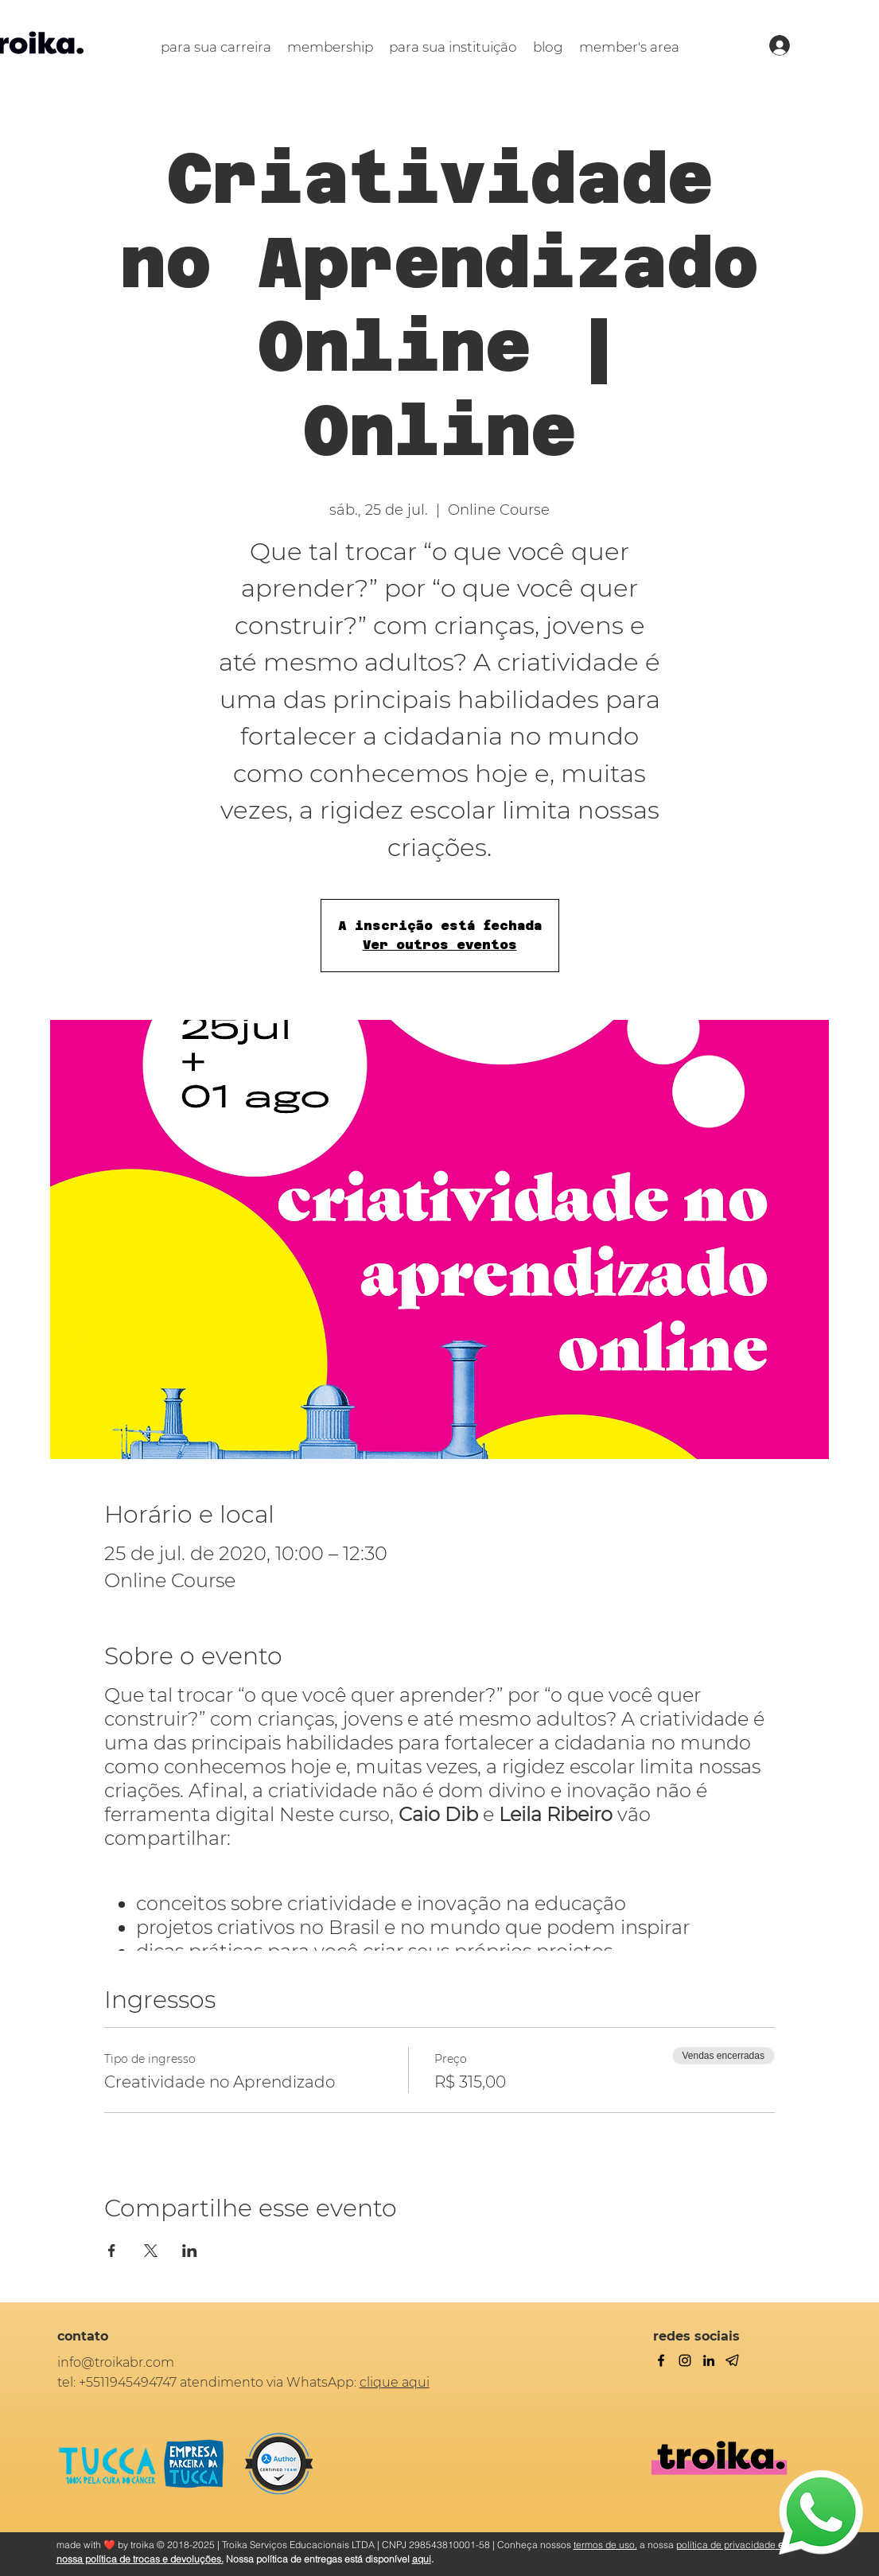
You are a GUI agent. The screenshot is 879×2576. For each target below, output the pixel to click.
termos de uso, (605, 2545)
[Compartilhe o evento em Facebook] (111, 2250)
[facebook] (661, 2360)
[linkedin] (709, 2360)
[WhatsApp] (821, 2512)
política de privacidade (726, 2545)
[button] (216, 47)
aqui (421, 2559)
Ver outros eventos (440, 944)
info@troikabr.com (115, 2362)
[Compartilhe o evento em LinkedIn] (189, 2250)
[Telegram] (733, 2360)
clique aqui (395, 2382)
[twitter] (685, 2360)
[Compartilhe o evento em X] (150, 2250)
